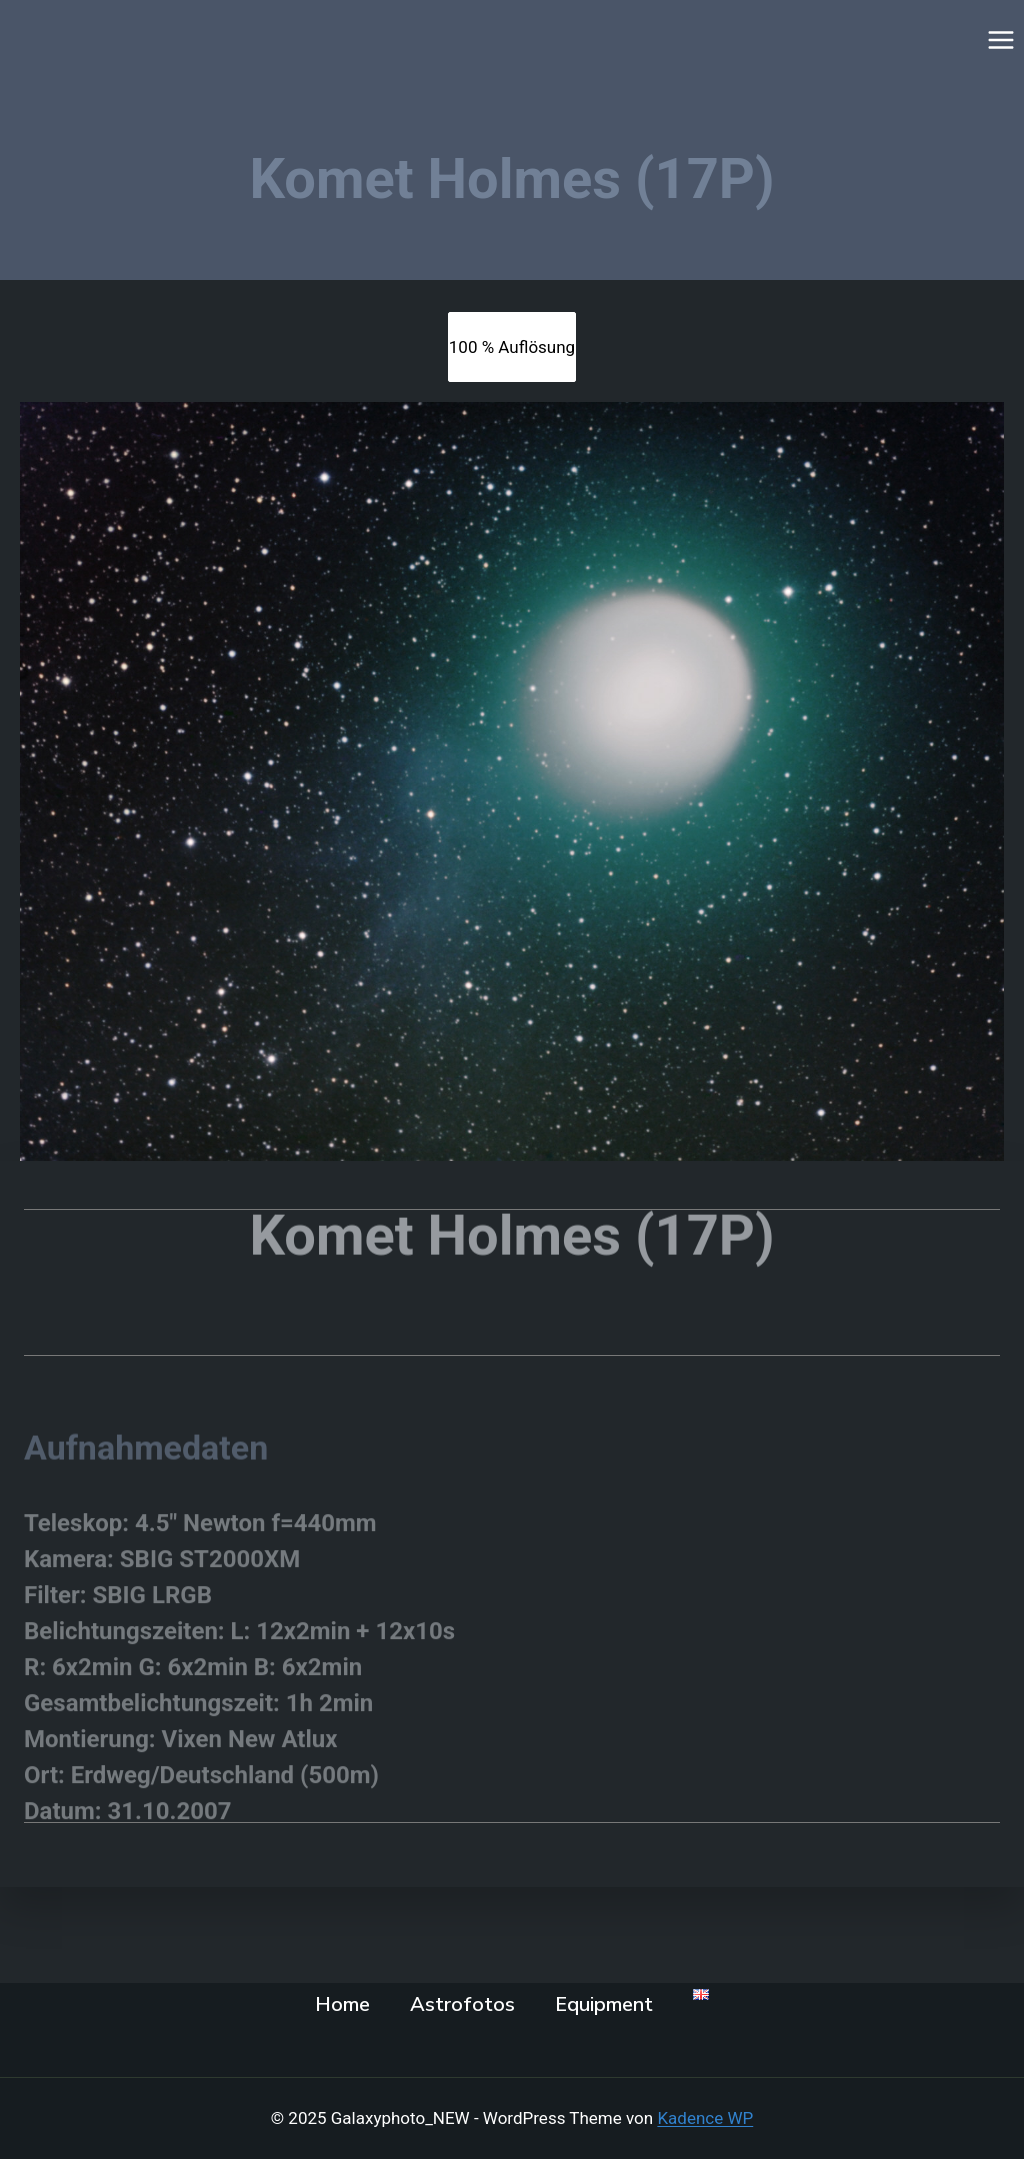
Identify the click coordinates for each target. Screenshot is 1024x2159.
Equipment (604, 2004)
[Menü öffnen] (1000, 39)
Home (342, 2004)
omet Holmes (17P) (529, 1215)
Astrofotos (462, 2004)
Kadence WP (705, 2118)
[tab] (512, 347)
